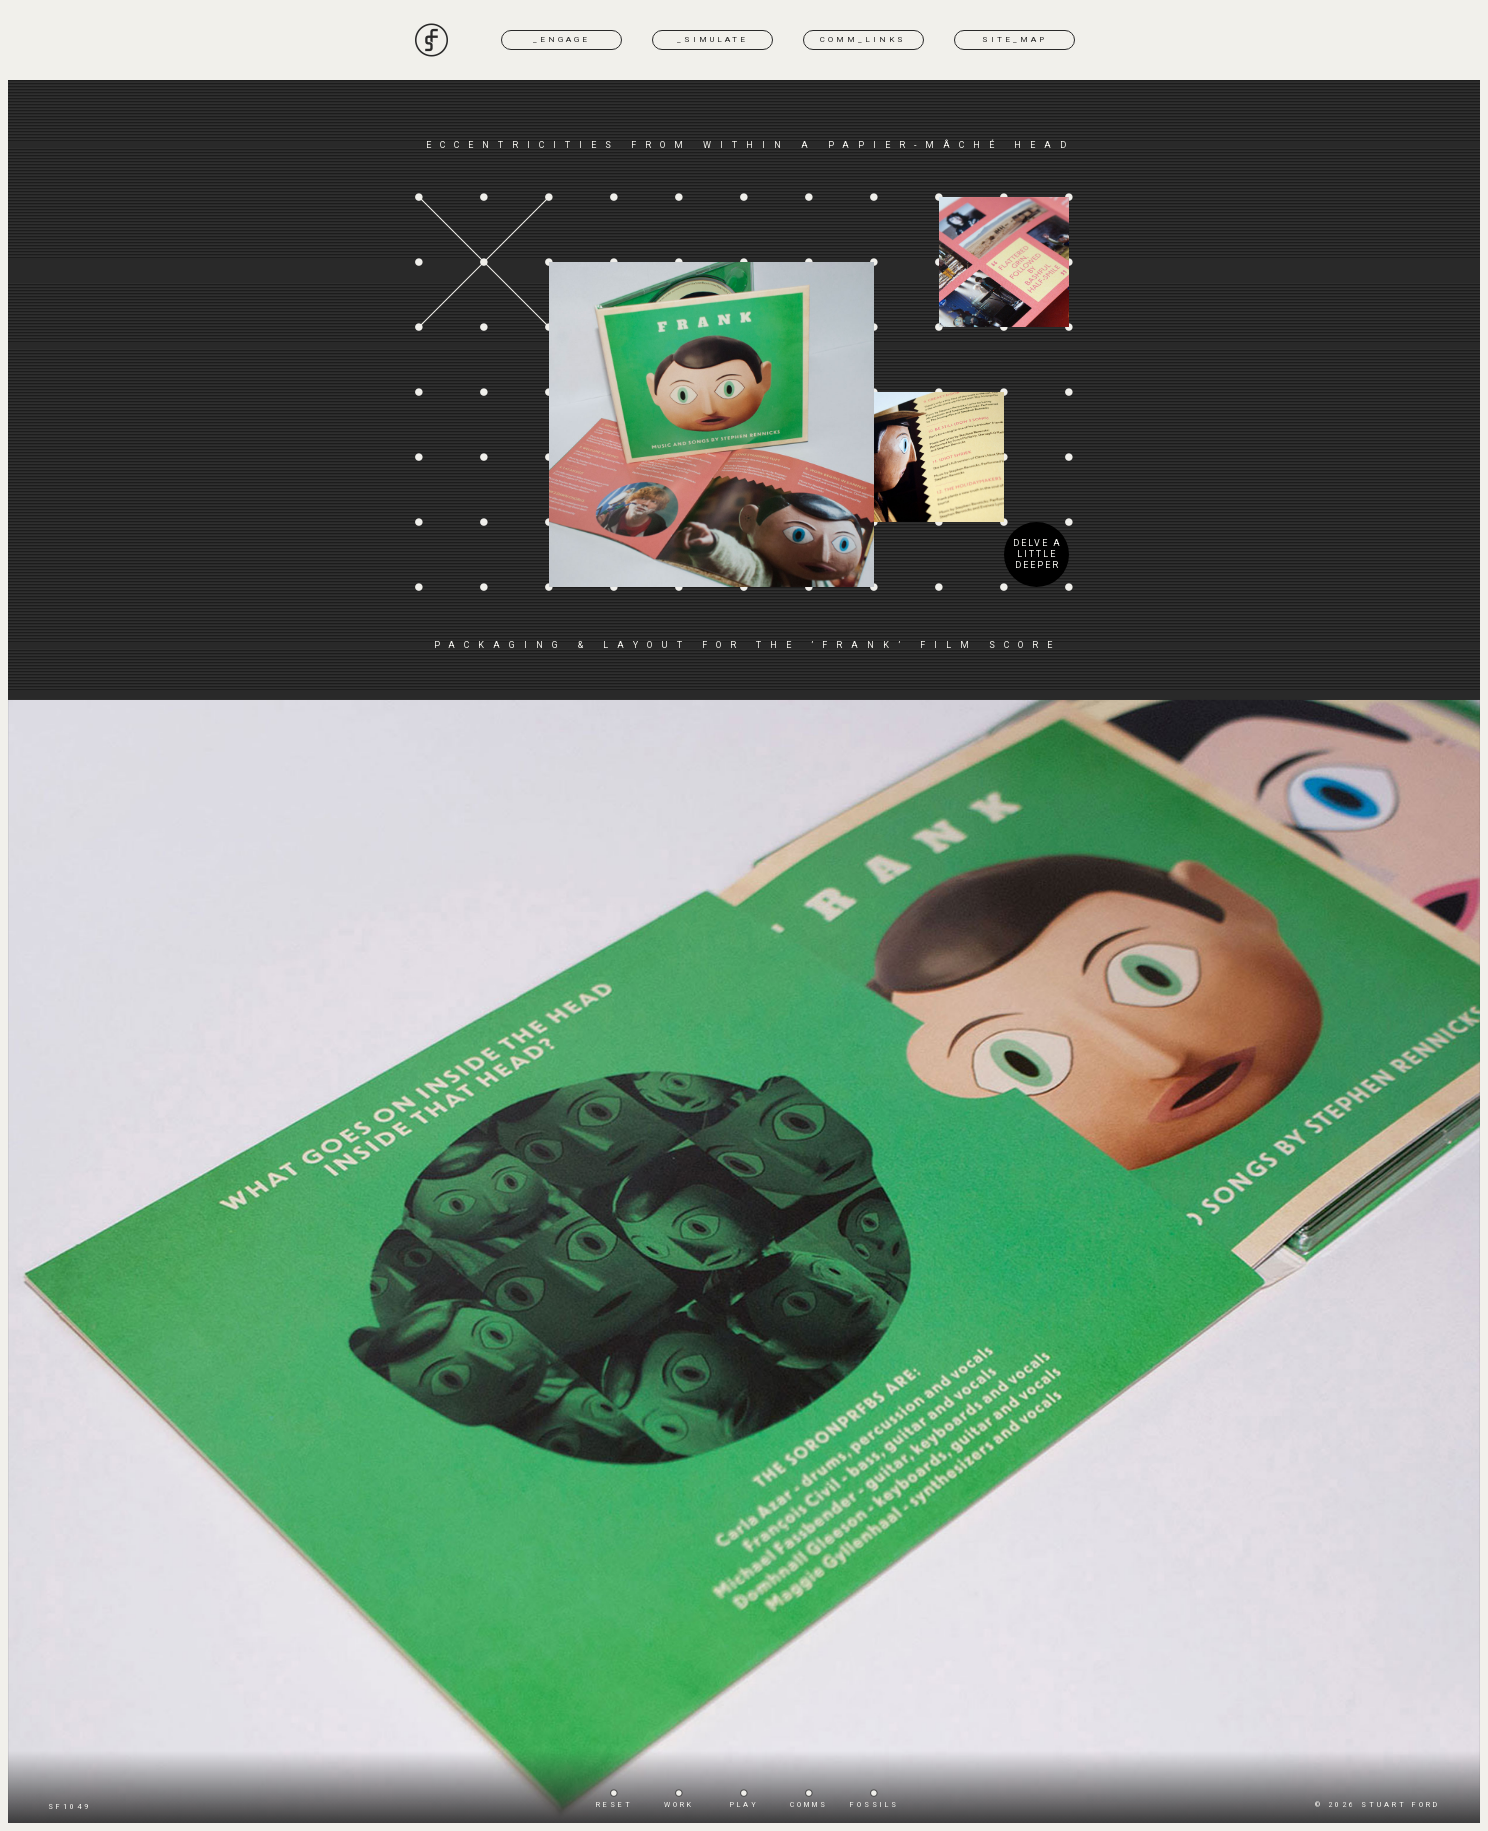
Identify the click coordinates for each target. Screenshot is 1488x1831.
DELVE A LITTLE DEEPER (1037, 554)
